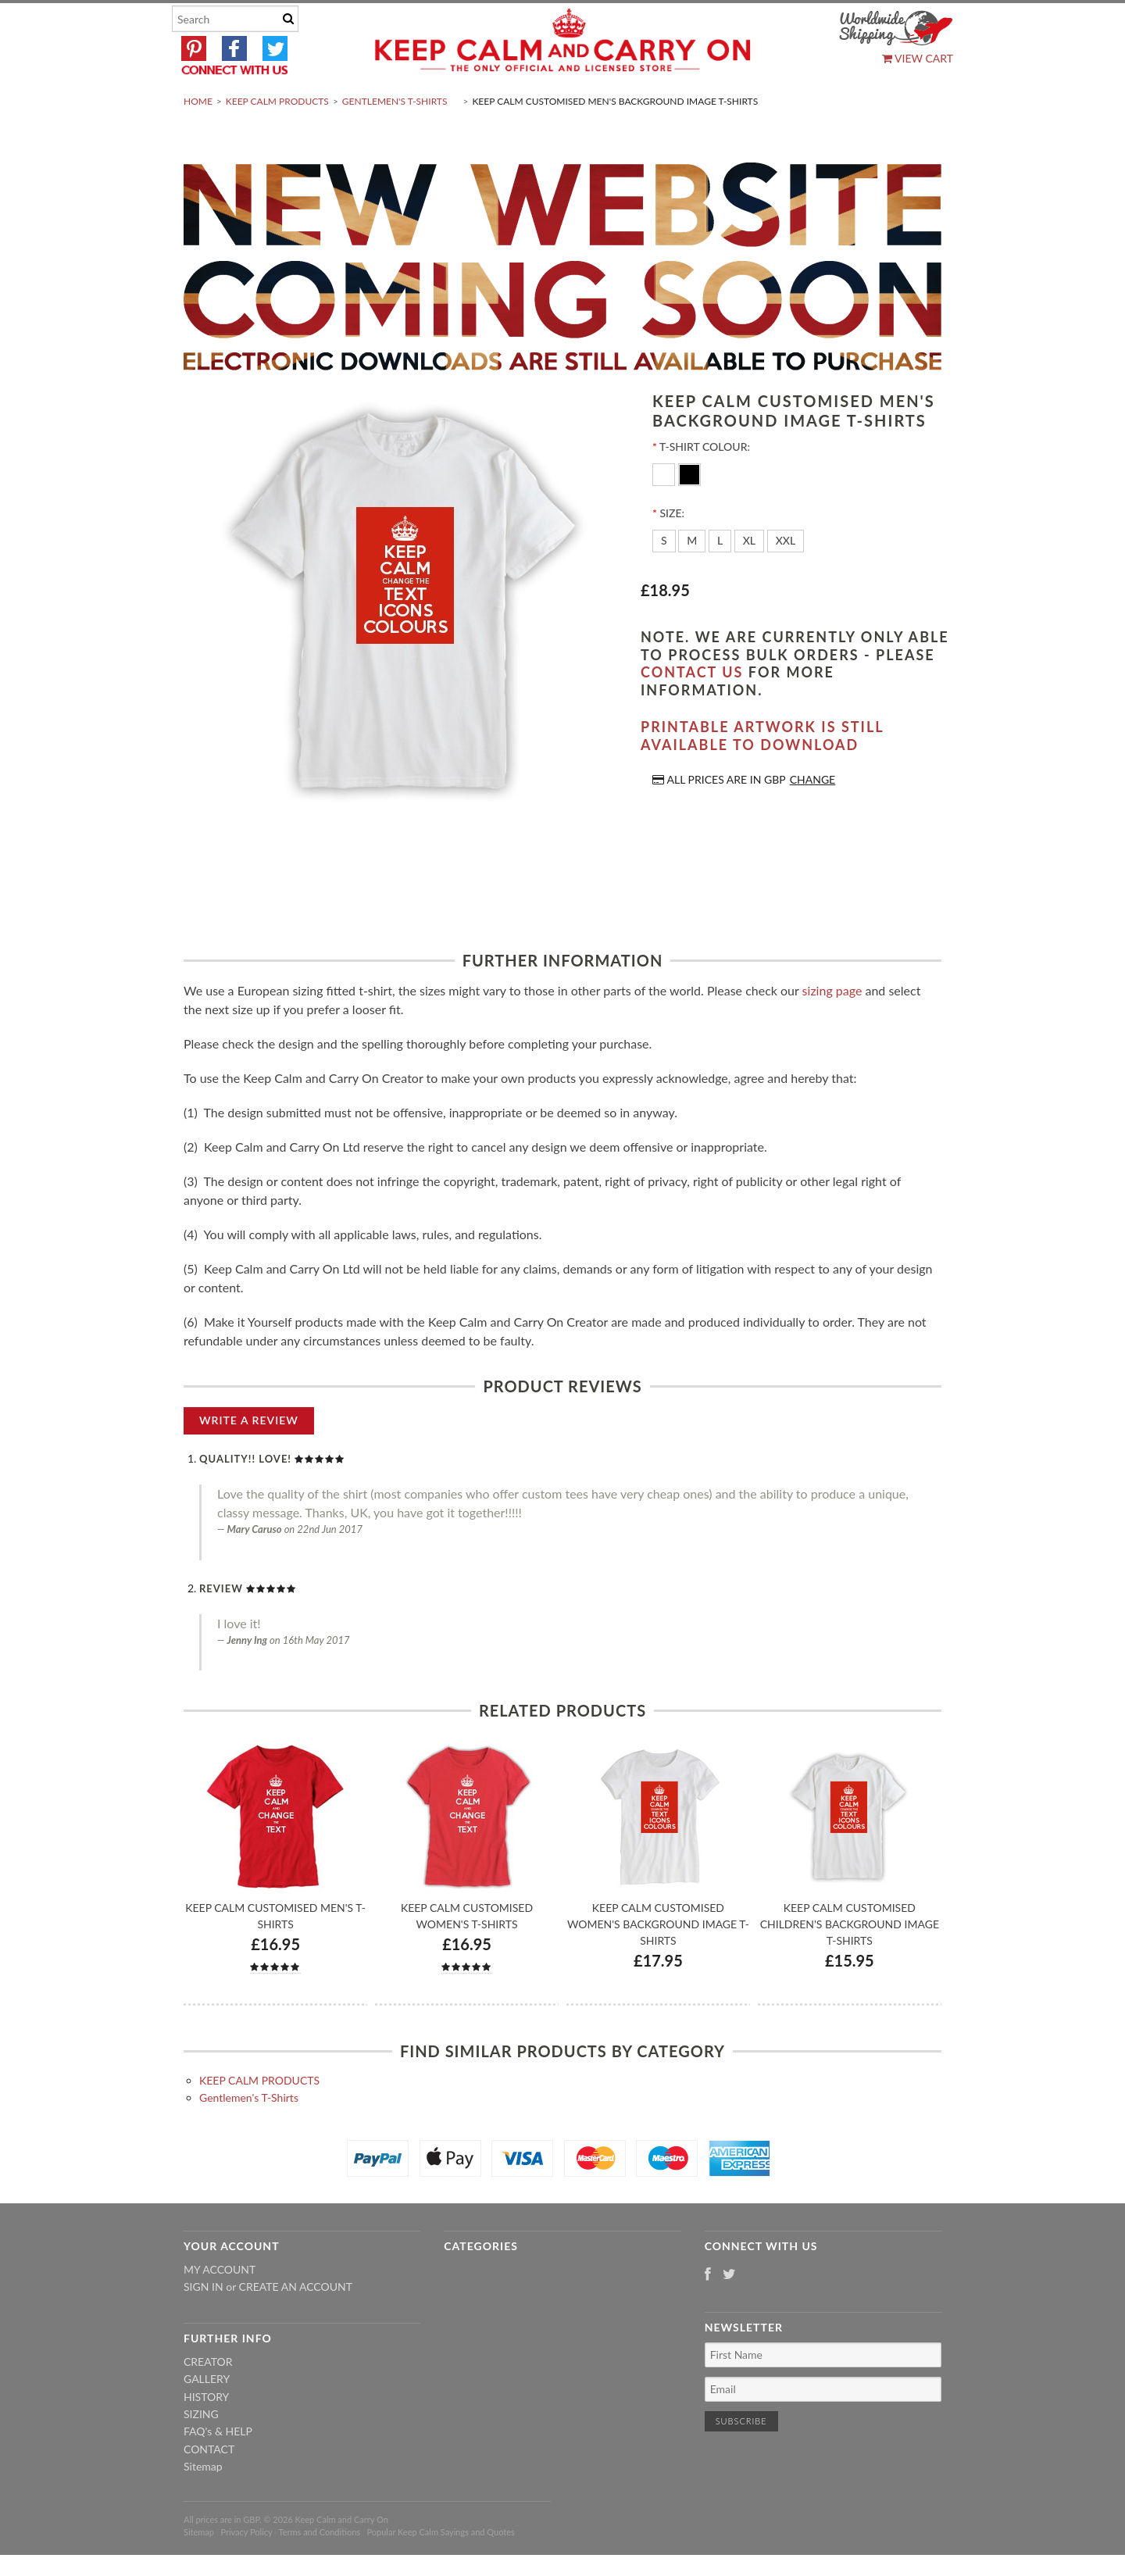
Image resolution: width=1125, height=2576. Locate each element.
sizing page (832, 1027)
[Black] (689, 510)
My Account (219, 2306)
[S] (664, 578)
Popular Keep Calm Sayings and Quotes (441, 2568)
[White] (665, 510)
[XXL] (786, 578)
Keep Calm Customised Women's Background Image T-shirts (658, 1961)
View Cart (917, 58)
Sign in (203, 2323)
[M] (691, 578)
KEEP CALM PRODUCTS (277, 138)
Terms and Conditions (320, 2568)
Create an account (295, 2323)
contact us (692, 709)
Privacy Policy (246, 2568)
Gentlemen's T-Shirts (395, 138)
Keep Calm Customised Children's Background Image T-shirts (849, 1961)
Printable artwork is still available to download (762, 773)
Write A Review (248, 1456)
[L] (720, 578)
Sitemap (203, 2503)
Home (198, 138)
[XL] (749, 578)
